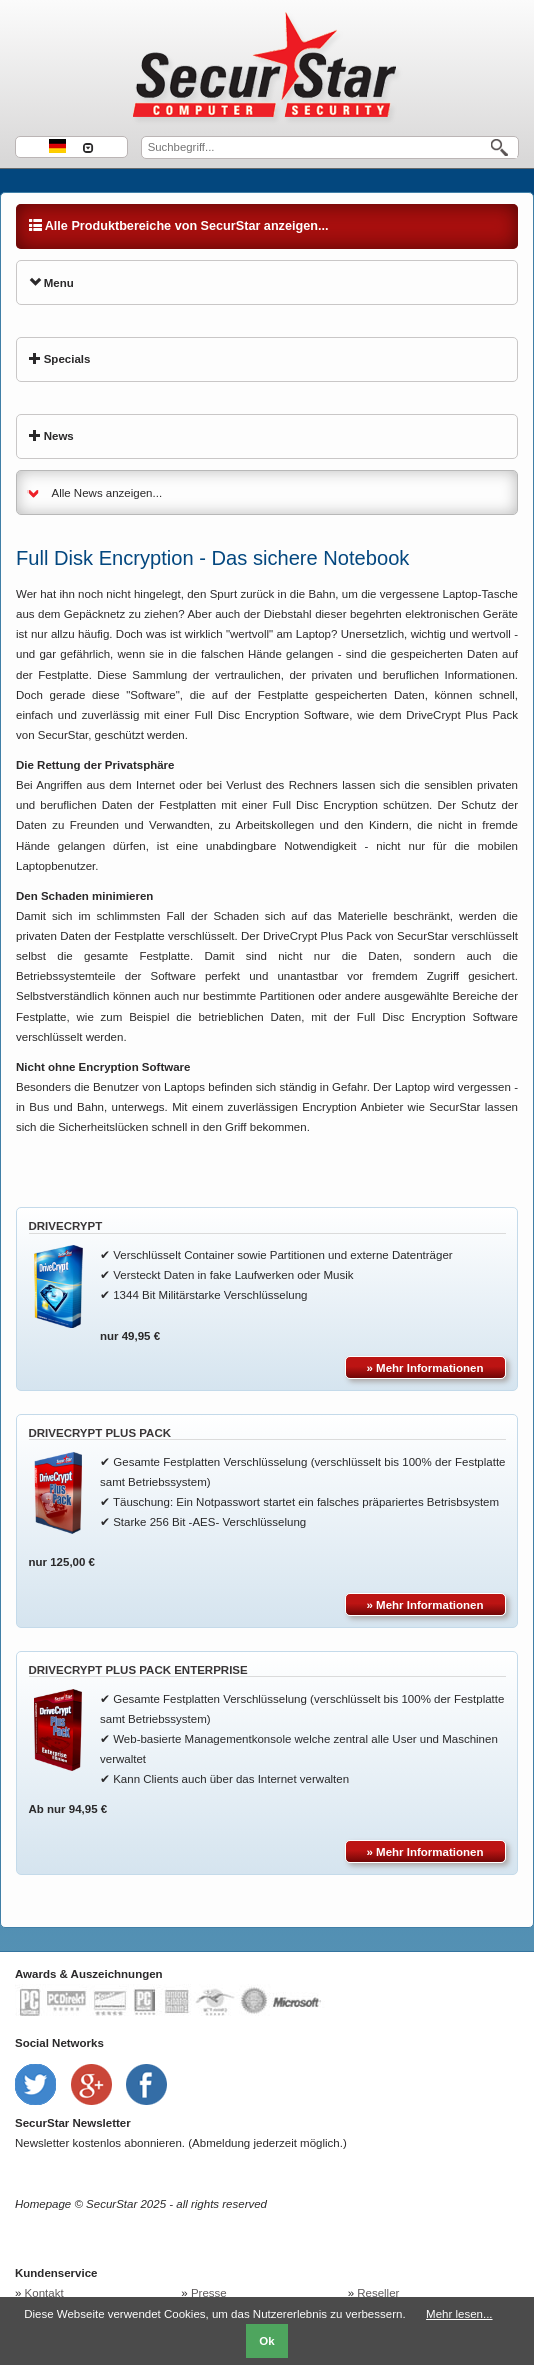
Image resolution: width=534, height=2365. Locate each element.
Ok (266, 2341)
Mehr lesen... (459, 2314)
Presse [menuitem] (209, 2293)
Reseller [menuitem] (378, 2293)
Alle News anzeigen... (107, 493)
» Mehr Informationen (425, 1368)
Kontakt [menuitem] (44, 2293)
